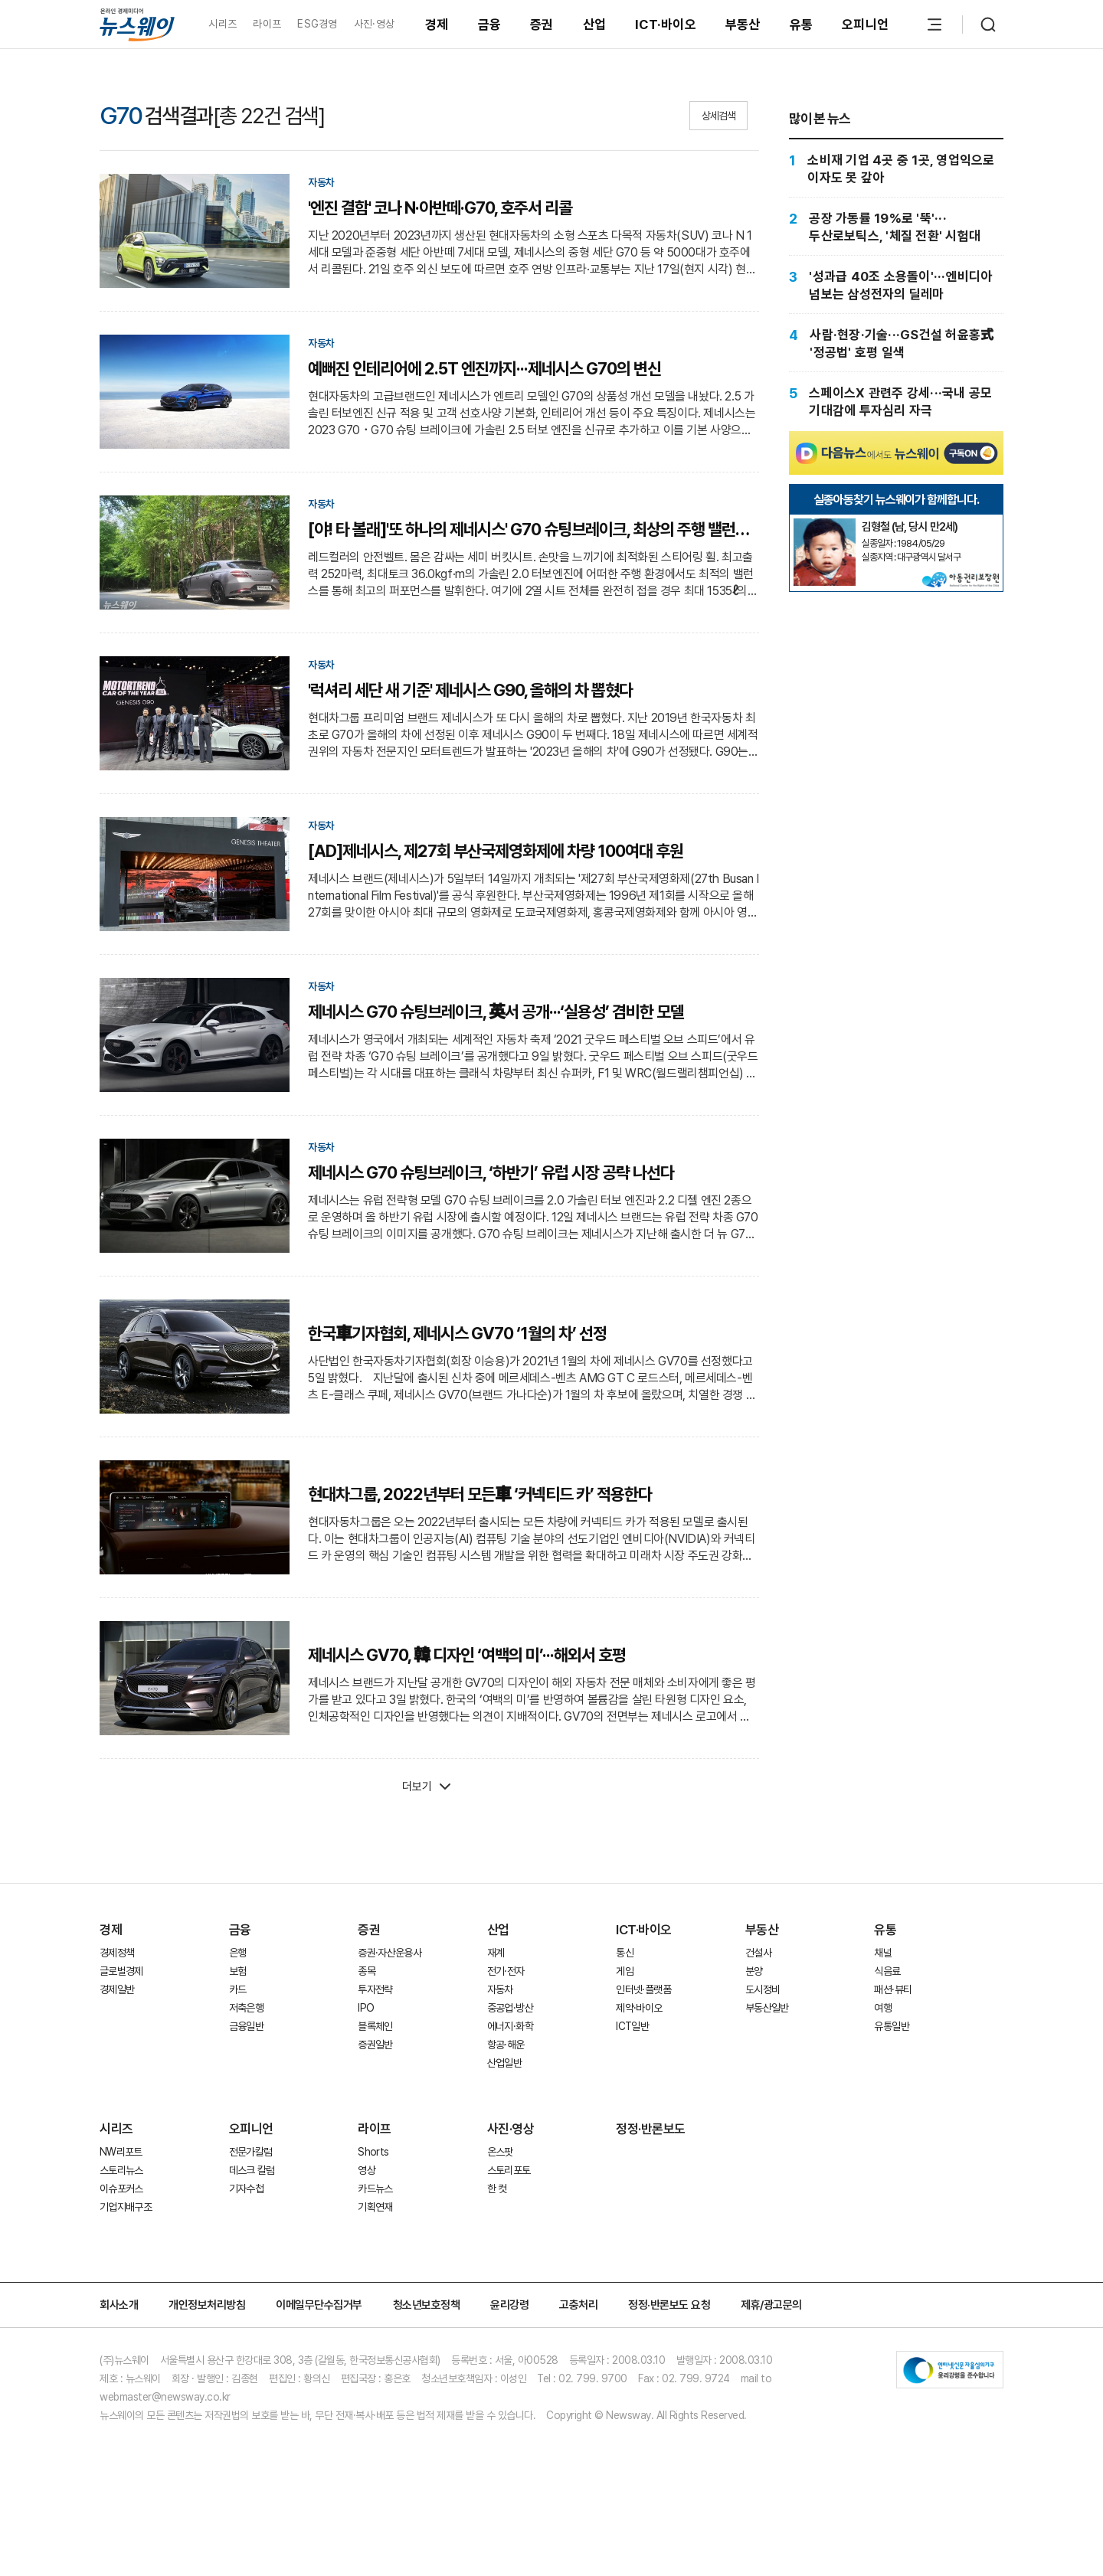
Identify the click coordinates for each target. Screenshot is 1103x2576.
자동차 (500, 1989)
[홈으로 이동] (137, 24)
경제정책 (117, 1953)
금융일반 (246, 2026)
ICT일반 (632, 2026)
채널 (883, 1953)
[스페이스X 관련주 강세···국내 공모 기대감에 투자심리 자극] (896, 401)
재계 (496, 1953)
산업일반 (504, 2063)
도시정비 (762, 1989)
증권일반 (375, 2044)
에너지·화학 (510, 2026)
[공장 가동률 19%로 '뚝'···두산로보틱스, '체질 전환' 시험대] (896, 227)
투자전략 (375, 1989)
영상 (366, 2170)
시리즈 (222, 24)
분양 (754, 1971)
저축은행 (246, 2008)
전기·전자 (506, 1971)
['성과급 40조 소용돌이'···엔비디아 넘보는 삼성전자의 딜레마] (896, 285)
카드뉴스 (375, 2188)
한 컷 (497, 2188)
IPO (366, 2008)
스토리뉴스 (121, 2170)
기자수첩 (246, 2188)
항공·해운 (506, 2044)
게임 (624, 1971)
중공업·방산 (510, 2008)
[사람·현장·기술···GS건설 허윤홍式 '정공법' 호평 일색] (896, 343)
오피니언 (865, 24)
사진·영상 (374, 24)
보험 (238, 1971)
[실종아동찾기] (824, 524)
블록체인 (375, 2026)
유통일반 (891, 2026)
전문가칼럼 (251, 2152)
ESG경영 (317, 24)
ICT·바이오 (665, 24)
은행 (238, 1953)
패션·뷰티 (893, 1989)
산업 (595, 24)
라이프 (267, 24)
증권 (542, 24)
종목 (366, 1971)
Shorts (373, 2152)
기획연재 (375, 2207)
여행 (883, 2008)
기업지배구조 (126, 2207)
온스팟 (500, 2152)
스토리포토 (509, 2170)
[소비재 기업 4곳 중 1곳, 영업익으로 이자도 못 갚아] (896, 169)
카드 (238, 1989)
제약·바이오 (639, 2008)
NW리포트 (121, 2152)
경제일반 (117, 1989)
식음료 (887, 1971)
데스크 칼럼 (252, 2170)
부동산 (743, 24)
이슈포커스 (121, 2188)
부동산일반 (767, 2008)
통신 (624, 1953)
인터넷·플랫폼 (643, 1989)
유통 (801, 24)
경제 (437, 24)
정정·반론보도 (651, 2128)
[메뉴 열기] (934, 24)
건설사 (758, 1953)
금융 (490, 24)
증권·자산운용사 (389, 1953)
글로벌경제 (121, 1971)
